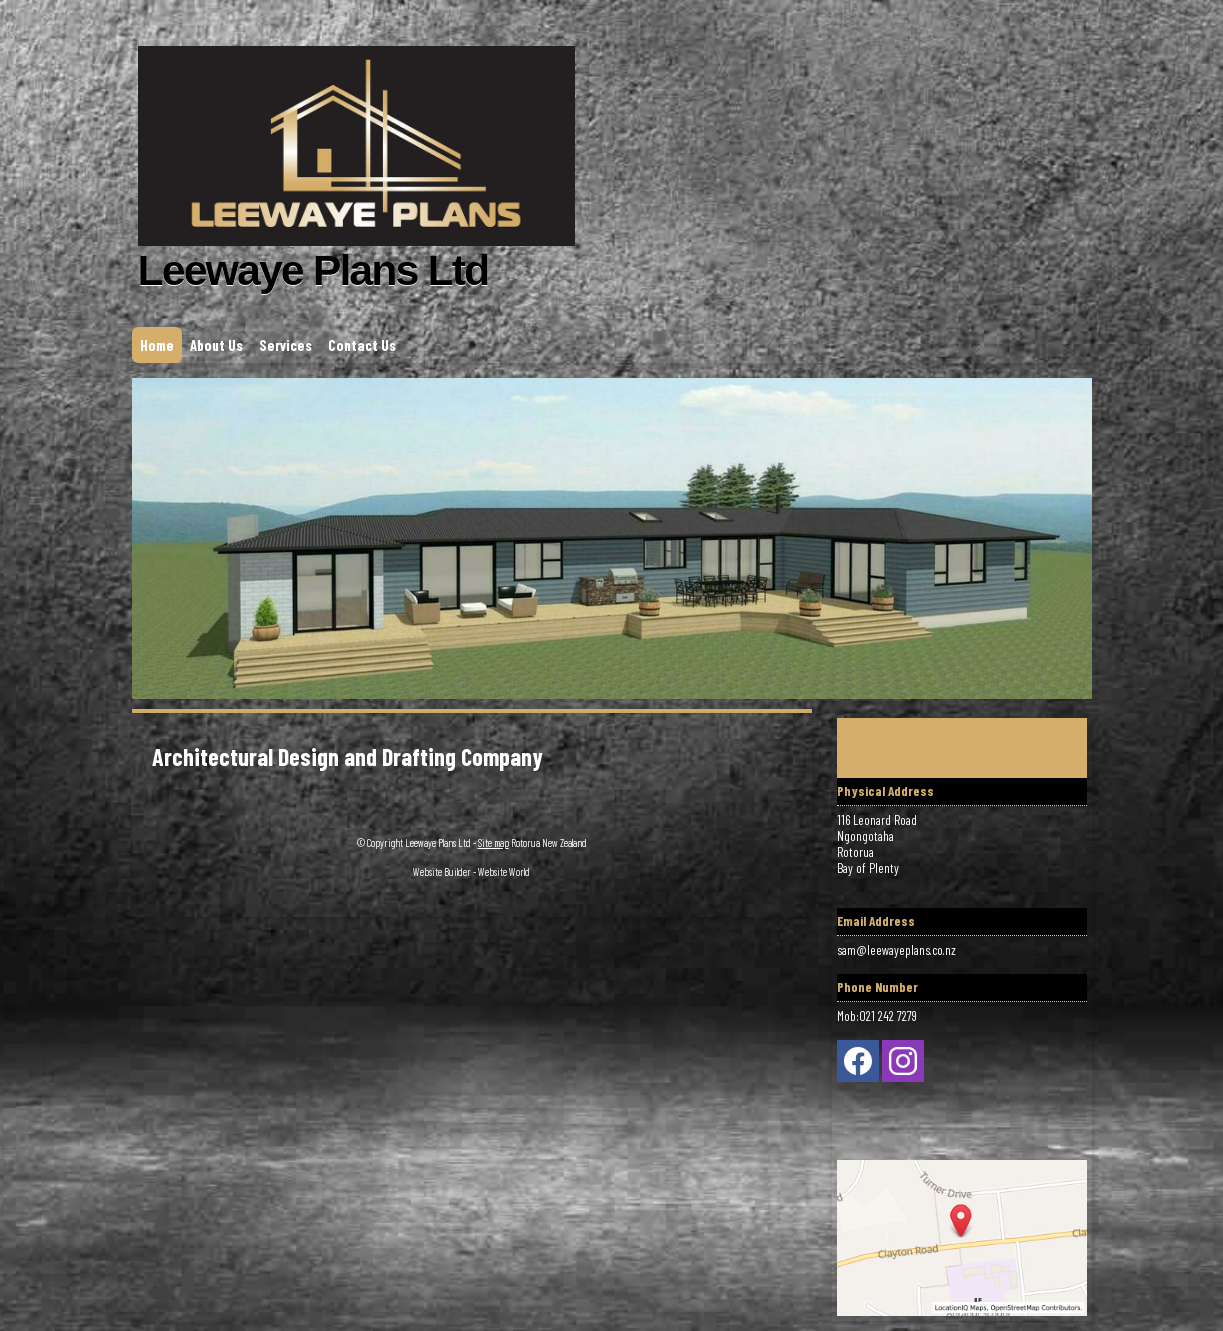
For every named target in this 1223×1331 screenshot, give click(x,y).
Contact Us (362, 345)
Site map (493, 842)
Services (285, 345)
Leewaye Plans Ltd (438, 842)
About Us (216, 345)
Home (157, 345)
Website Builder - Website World (471, 871)
